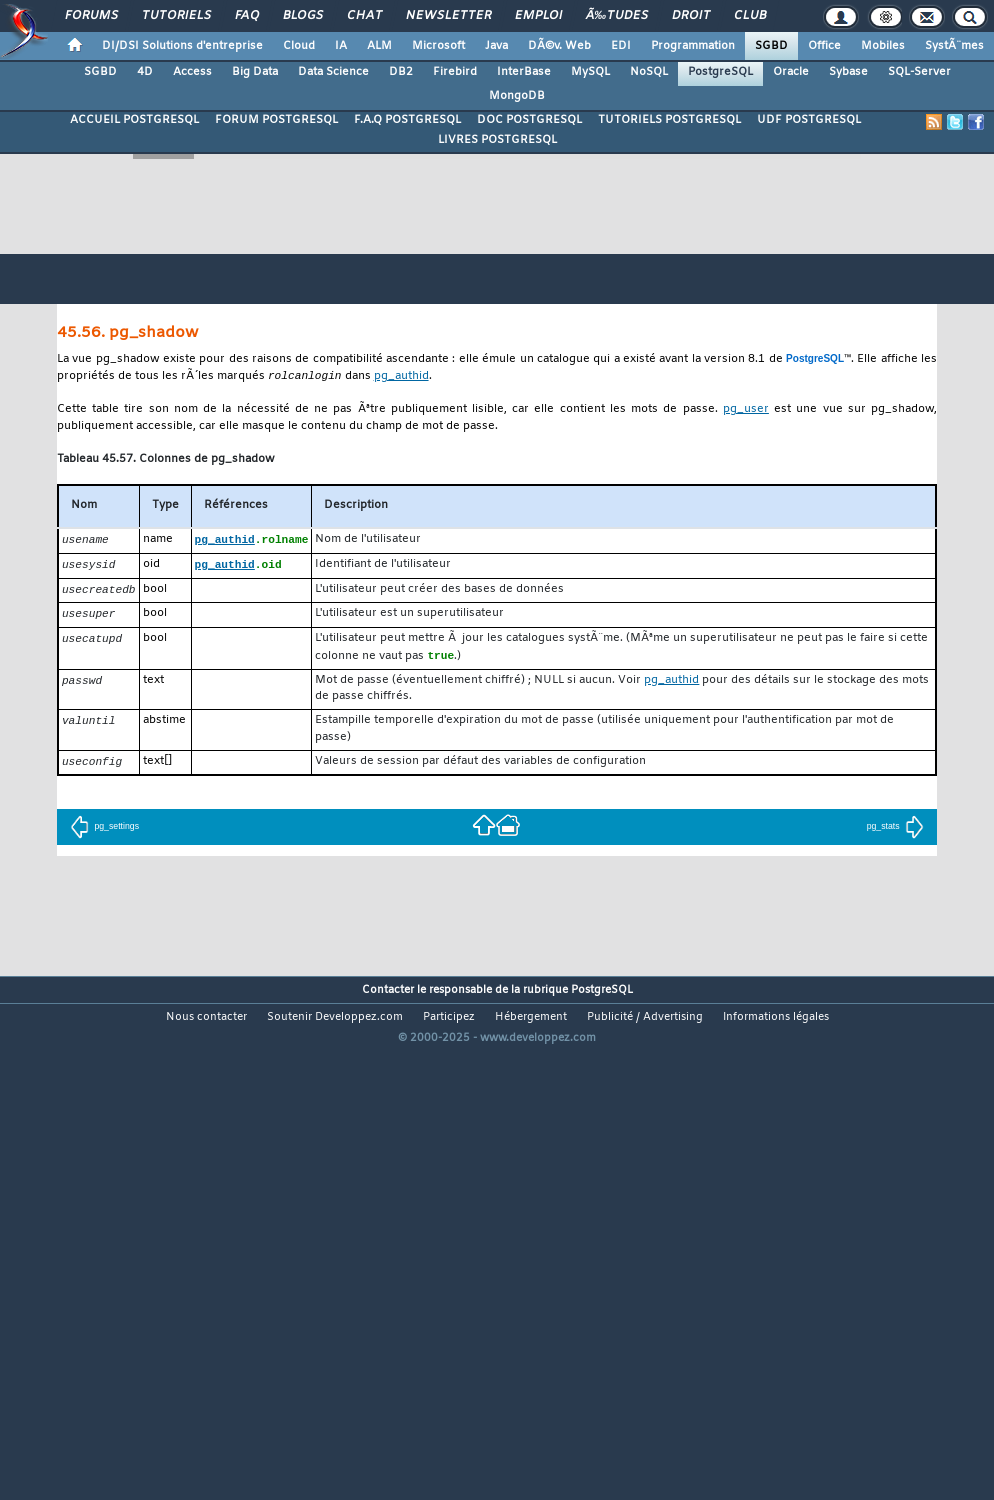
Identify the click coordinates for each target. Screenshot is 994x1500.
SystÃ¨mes (954, 46)
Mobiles (883, 46)
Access (192, 72)
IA (341, 46)
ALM (379, 46)
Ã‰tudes (617, 16)
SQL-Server (919, 72)
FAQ (247, 16)
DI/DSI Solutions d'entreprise (182, 46)
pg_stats (895, 833)
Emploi (538, 16)
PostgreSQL (720, 72)
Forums (91, 16)
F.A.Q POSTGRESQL (407, 120)
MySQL (590, 72)
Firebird (455, 72)
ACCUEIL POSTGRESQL (134, 120)
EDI (621, 46)
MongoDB (517, 96)
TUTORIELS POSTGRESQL (669, 120)
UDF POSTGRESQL (809, 120)
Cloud (299, 46)
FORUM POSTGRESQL (276, 120)
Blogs (303, 16)
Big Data (255, 72)
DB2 (401, 72)
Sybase (848, 72)
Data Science (333, 72)
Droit (691, 16)
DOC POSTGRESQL (529, 120)
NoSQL (649, 72)
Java (496, 46)
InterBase (524, 72)
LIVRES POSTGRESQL (497, 140)
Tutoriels (176, 16)
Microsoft (438, 46)
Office (824, 46)
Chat (364, 16)
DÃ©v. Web (559, 46)
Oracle (791, 72)
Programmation (693, 46)
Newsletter (448, 16)
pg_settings (104, 833)
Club (750, 16)
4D (145, 72)
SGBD (771, 46)
